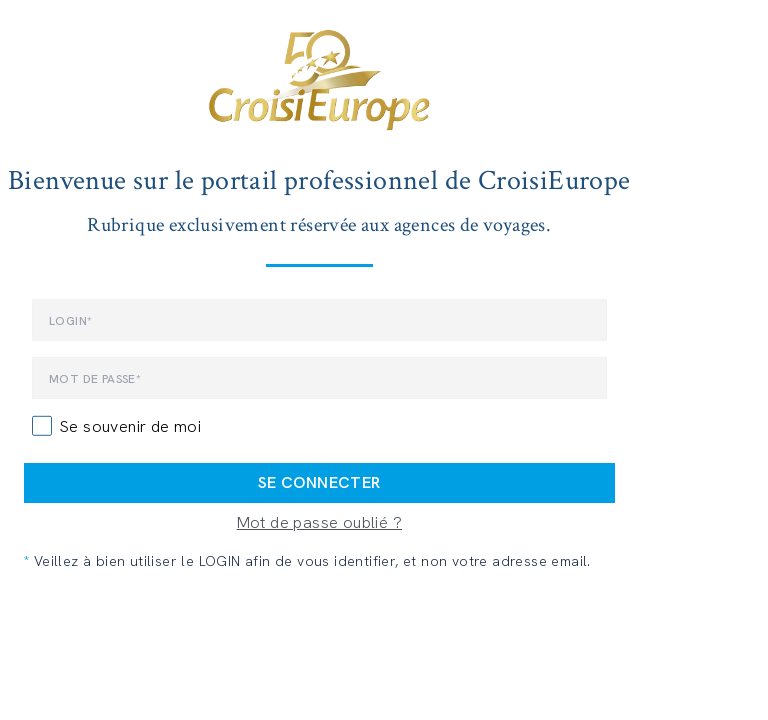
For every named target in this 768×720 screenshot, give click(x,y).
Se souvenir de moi (130, 426)
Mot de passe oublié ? (319, 522)
